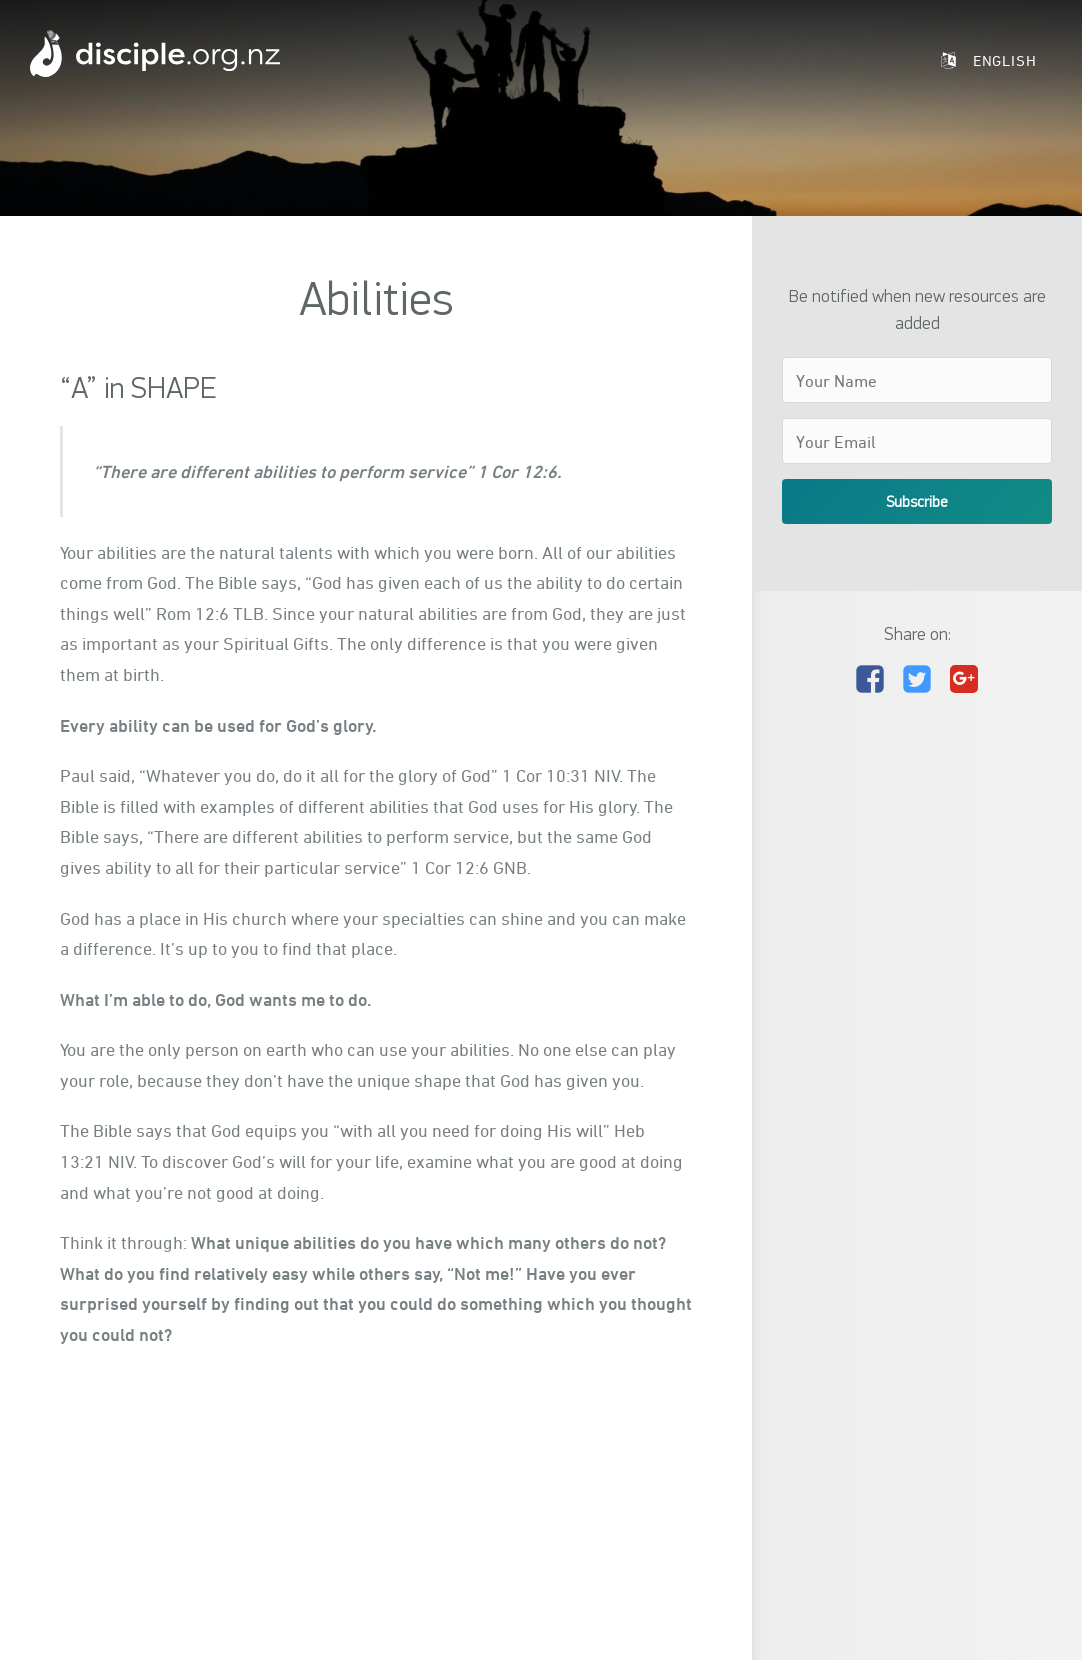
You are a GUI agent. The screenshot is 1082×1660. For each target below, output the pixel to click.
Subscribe (917, 501)
